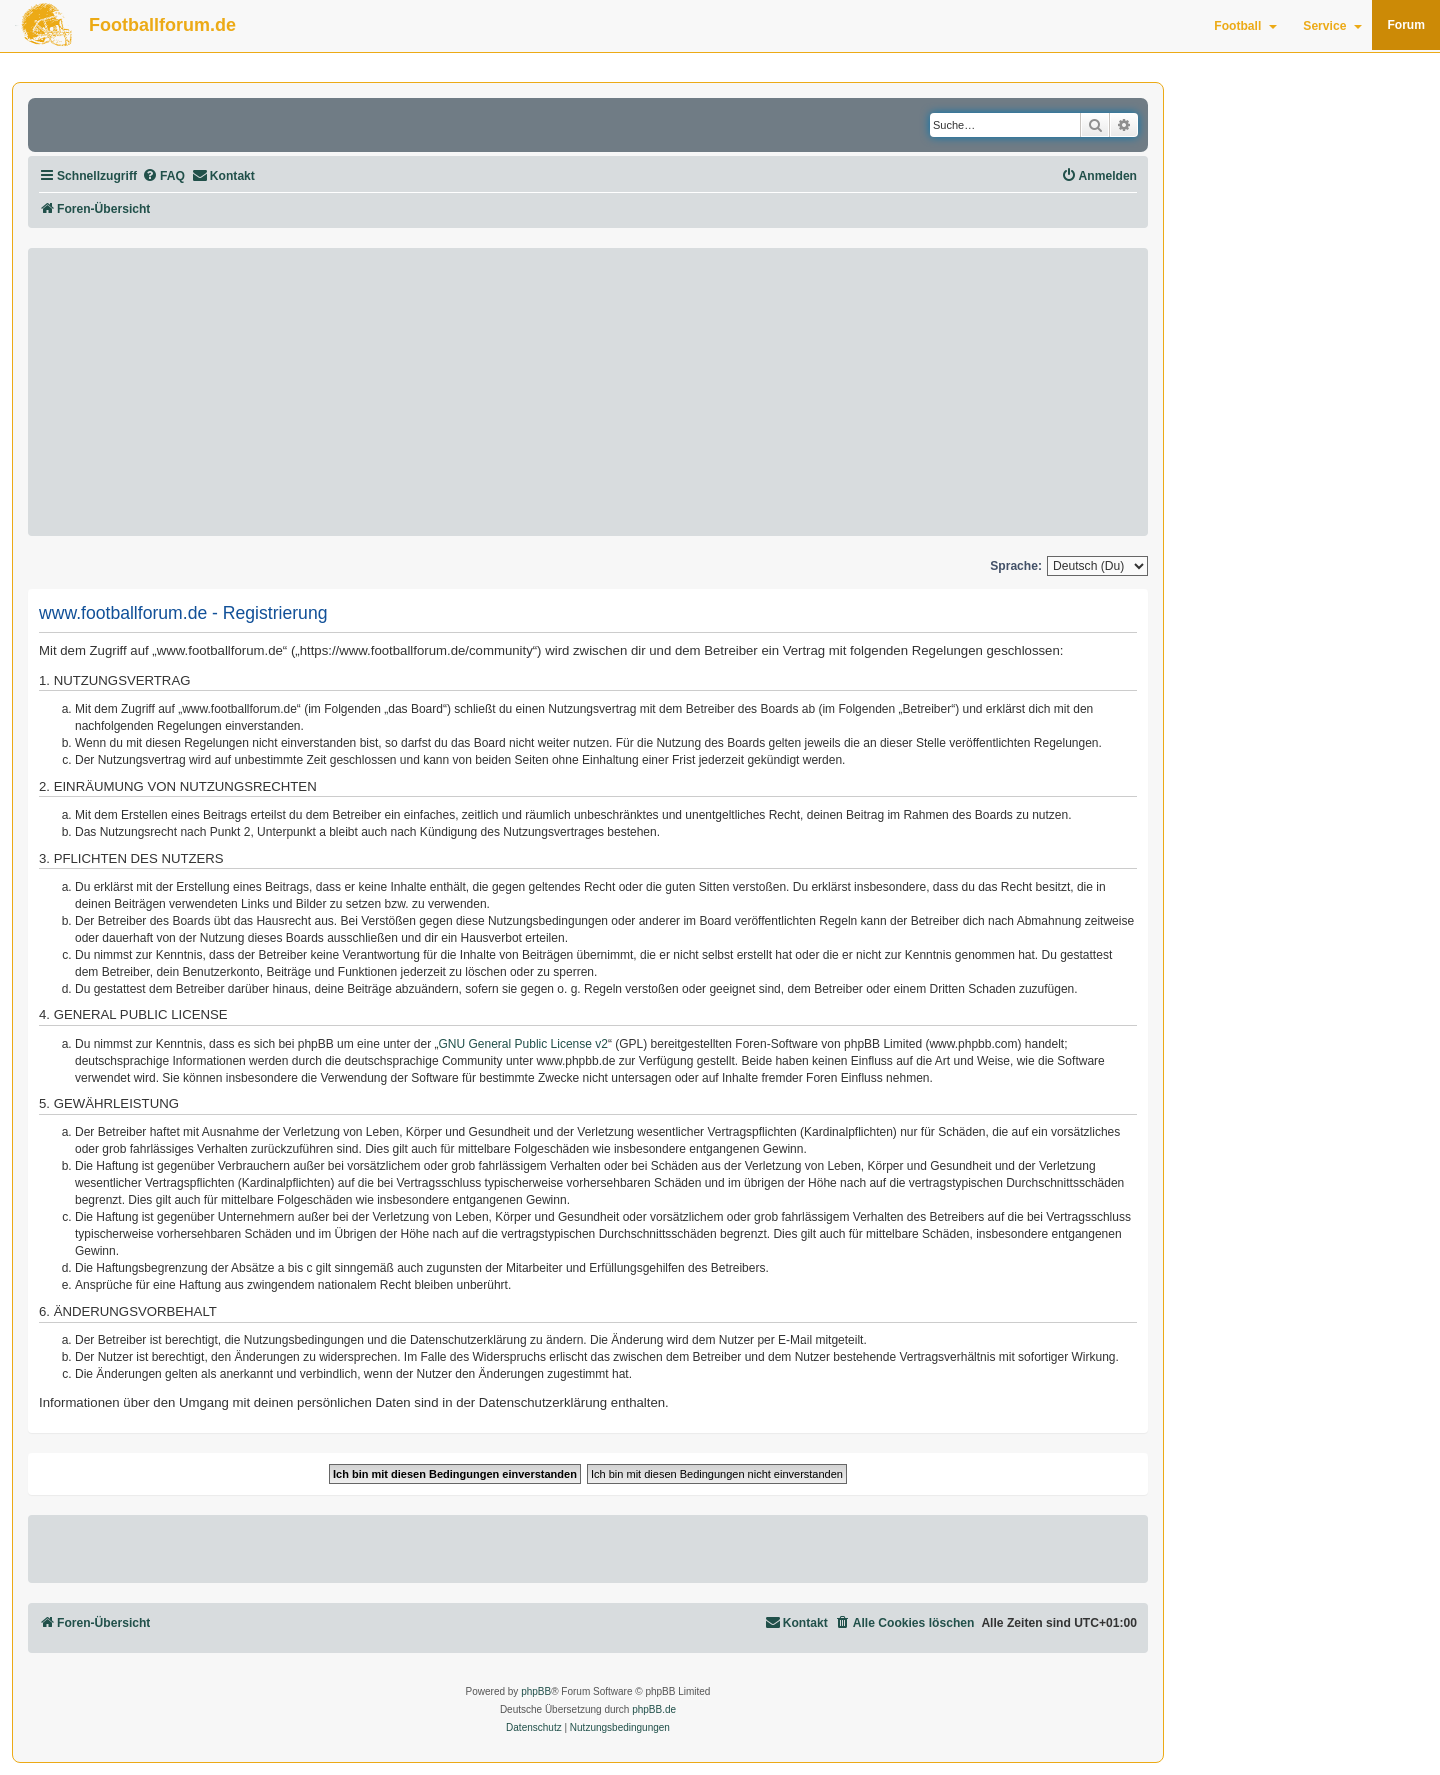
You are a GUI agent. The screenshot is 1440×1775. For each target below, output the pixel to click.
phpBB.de (654, 1709)
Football (1245, 26)
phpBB (536, 1691)
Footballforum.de (162, 25)
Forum (1406, 25)
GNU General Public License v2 (523, 1044)
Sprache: (1016, 566)
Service (1332, 26)
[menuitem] (163, 176)
